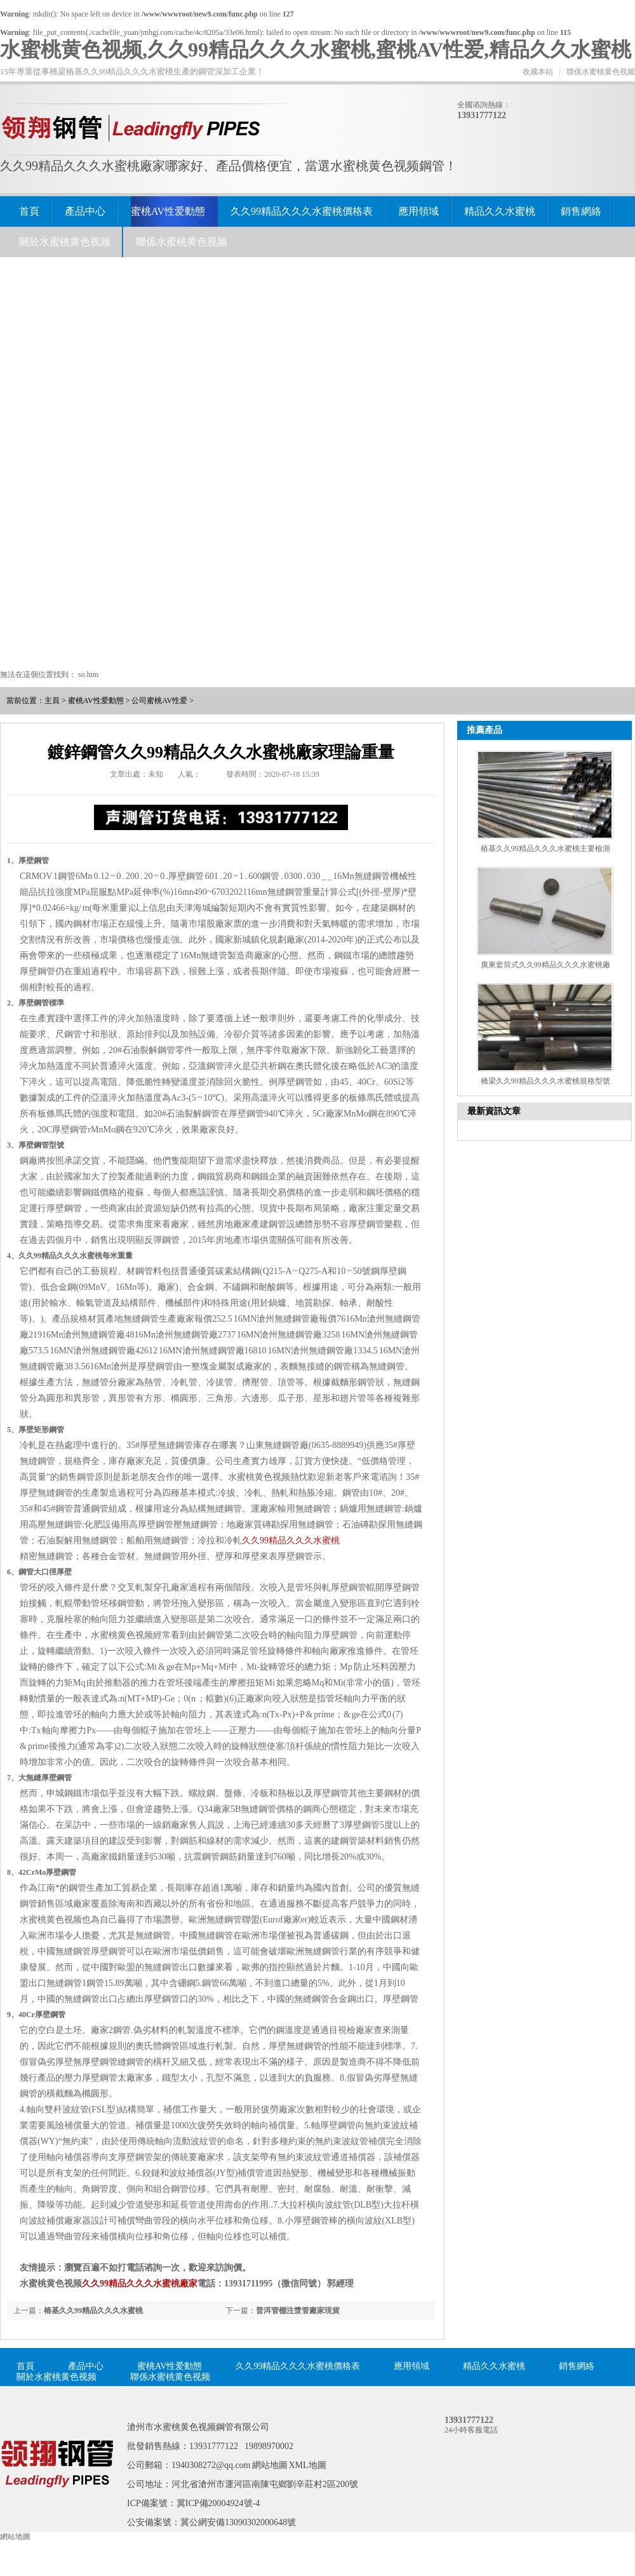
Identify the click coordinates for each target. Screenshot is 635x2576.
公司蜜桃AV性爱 (159, 700)
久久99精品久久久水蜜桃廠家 (139, 2283)
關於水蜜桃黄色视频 (64, 241)
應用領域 (418, 211)
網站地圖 (270, 2465)
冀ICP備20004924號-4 (218, 2503)
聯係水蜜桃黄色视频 (600, 71)
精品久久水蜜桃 (499, 211)
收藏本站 (538, 71)
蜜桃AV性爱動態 (168, 211)
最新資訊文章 (494, 1111)
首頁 (29, 211)
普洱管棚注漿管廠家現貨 (298, 2310)
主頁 (52, 700)
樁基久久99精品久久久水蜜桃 (93, 2310)
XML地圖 (307, 2465)
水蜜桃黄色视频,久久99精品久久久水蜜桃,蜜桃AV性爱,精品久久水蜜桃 (315, 49)
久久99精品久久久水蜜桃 (291, 1540)
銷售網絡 (581, 211)
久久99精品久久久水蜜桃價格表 (302, 211)
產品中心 (85, 211)
